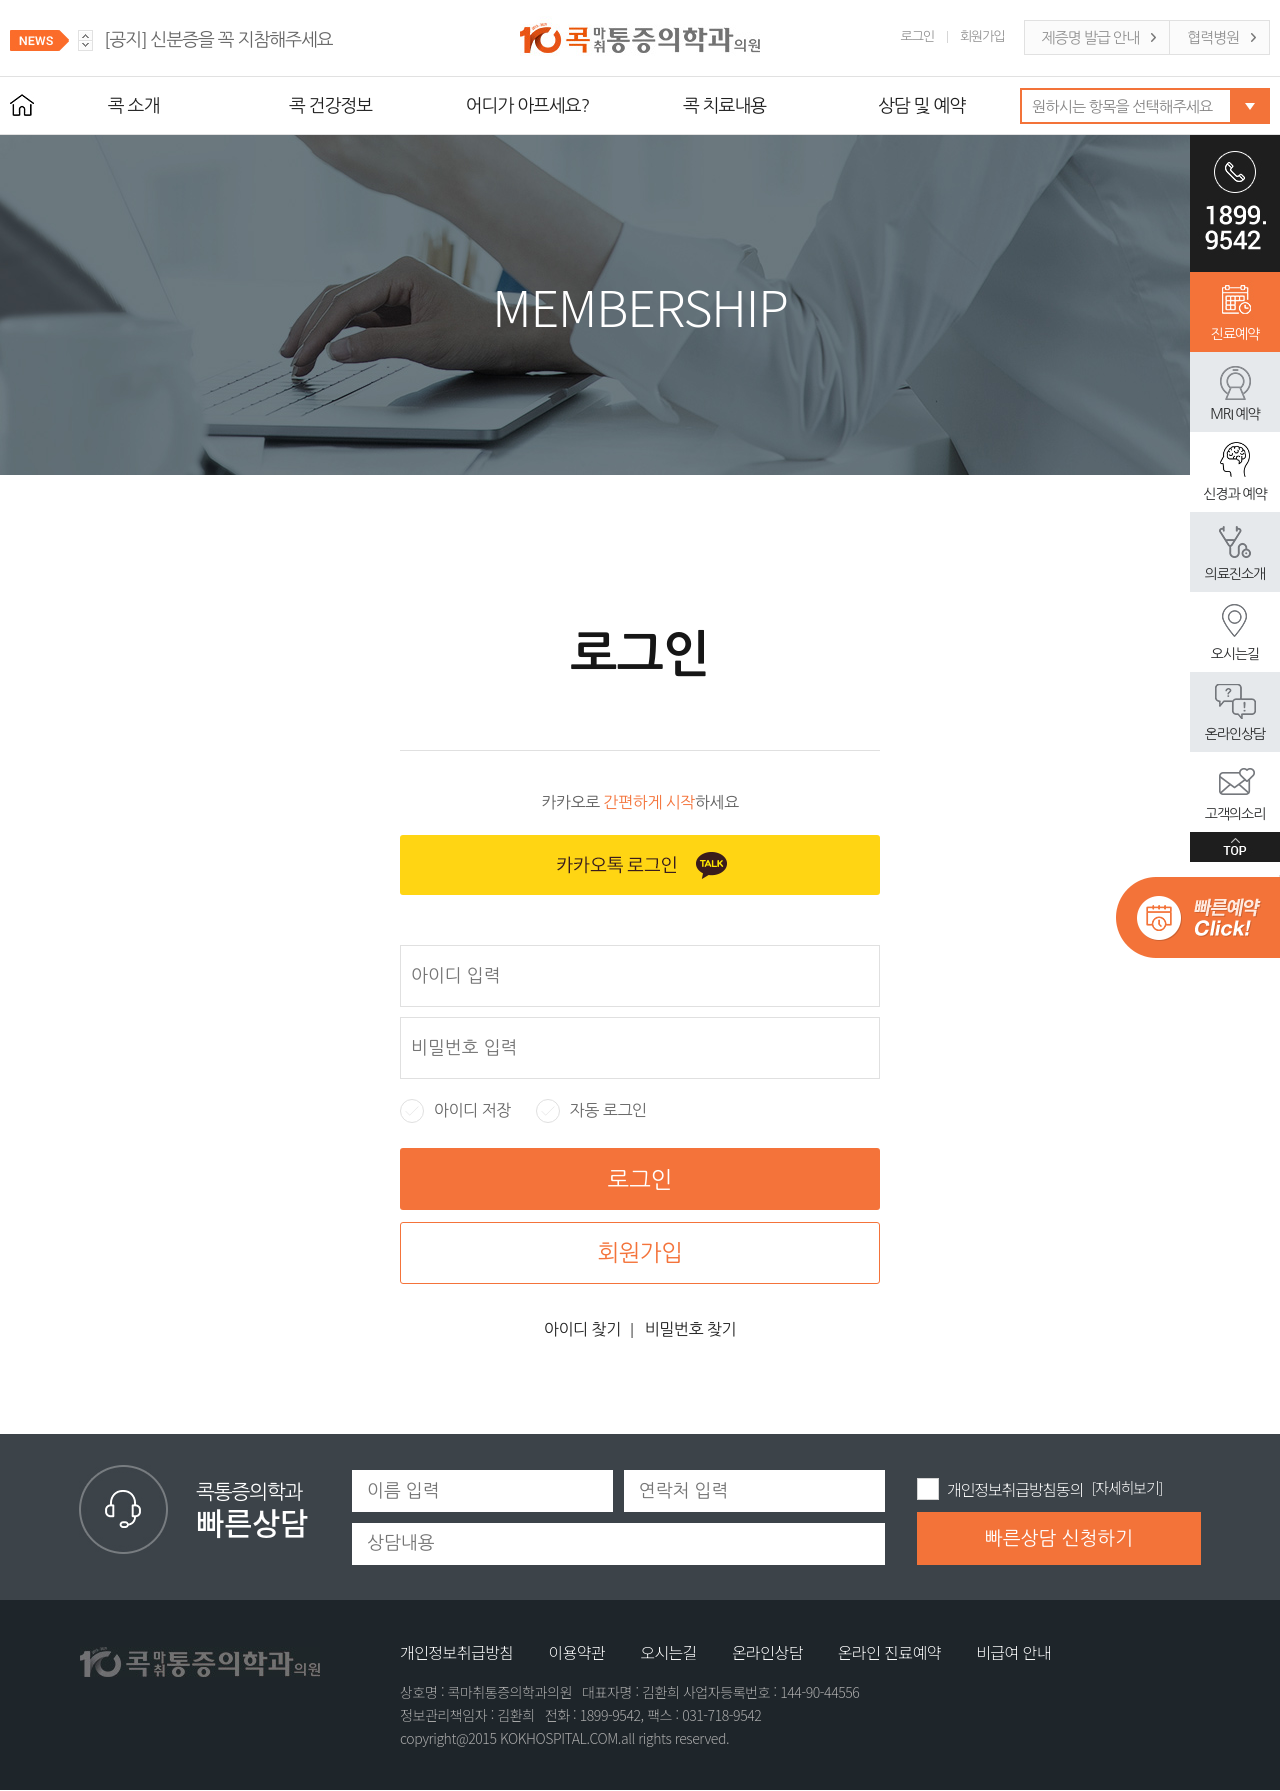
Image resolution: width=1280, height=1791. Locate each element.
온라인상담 (1235, 734)
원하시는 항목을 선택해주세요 (1122, 106)
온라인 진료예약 (889, 1652)
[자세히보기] (1127, 1487)
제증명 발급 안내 (1090, 37)
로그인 (917, 36)
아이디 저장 (455, 1111)
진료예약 (1235, 334)
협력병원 (1213, 37)
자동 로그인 (591, 1111)
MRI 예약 (1234, 414)
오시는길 (1235, 654)
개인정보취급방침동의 (1015, 1489)
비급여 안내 (1013, 1652)
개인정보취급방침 (456, 1652)
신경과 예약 (1234, 494)
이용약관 (576, 1652)
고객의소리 (1235, 814)
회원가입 (982, 36)
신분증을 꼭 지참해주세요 (218, 40)
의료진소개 (1235, 574)
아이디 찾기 (582, 1329)
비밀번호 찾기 (690, 1329)
